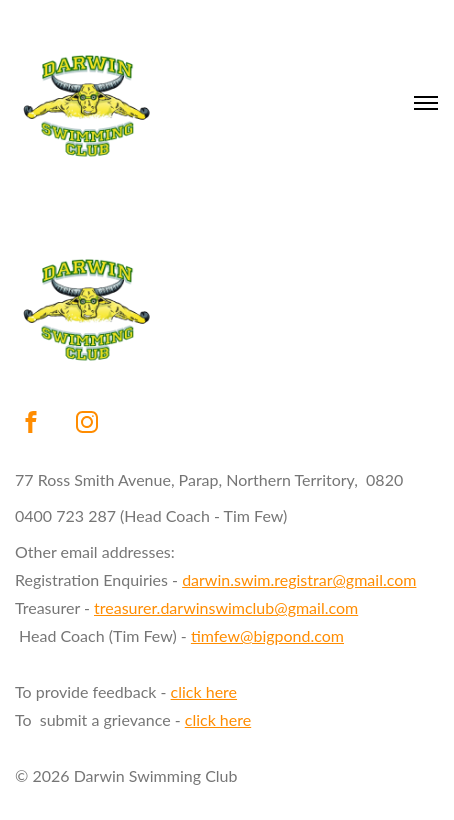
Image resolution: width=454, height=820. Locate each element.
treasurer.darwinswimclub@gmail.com (226, 607)
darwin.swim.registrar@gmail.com (299, 579)
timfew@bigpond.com (267, 635)
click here (204, 691)
